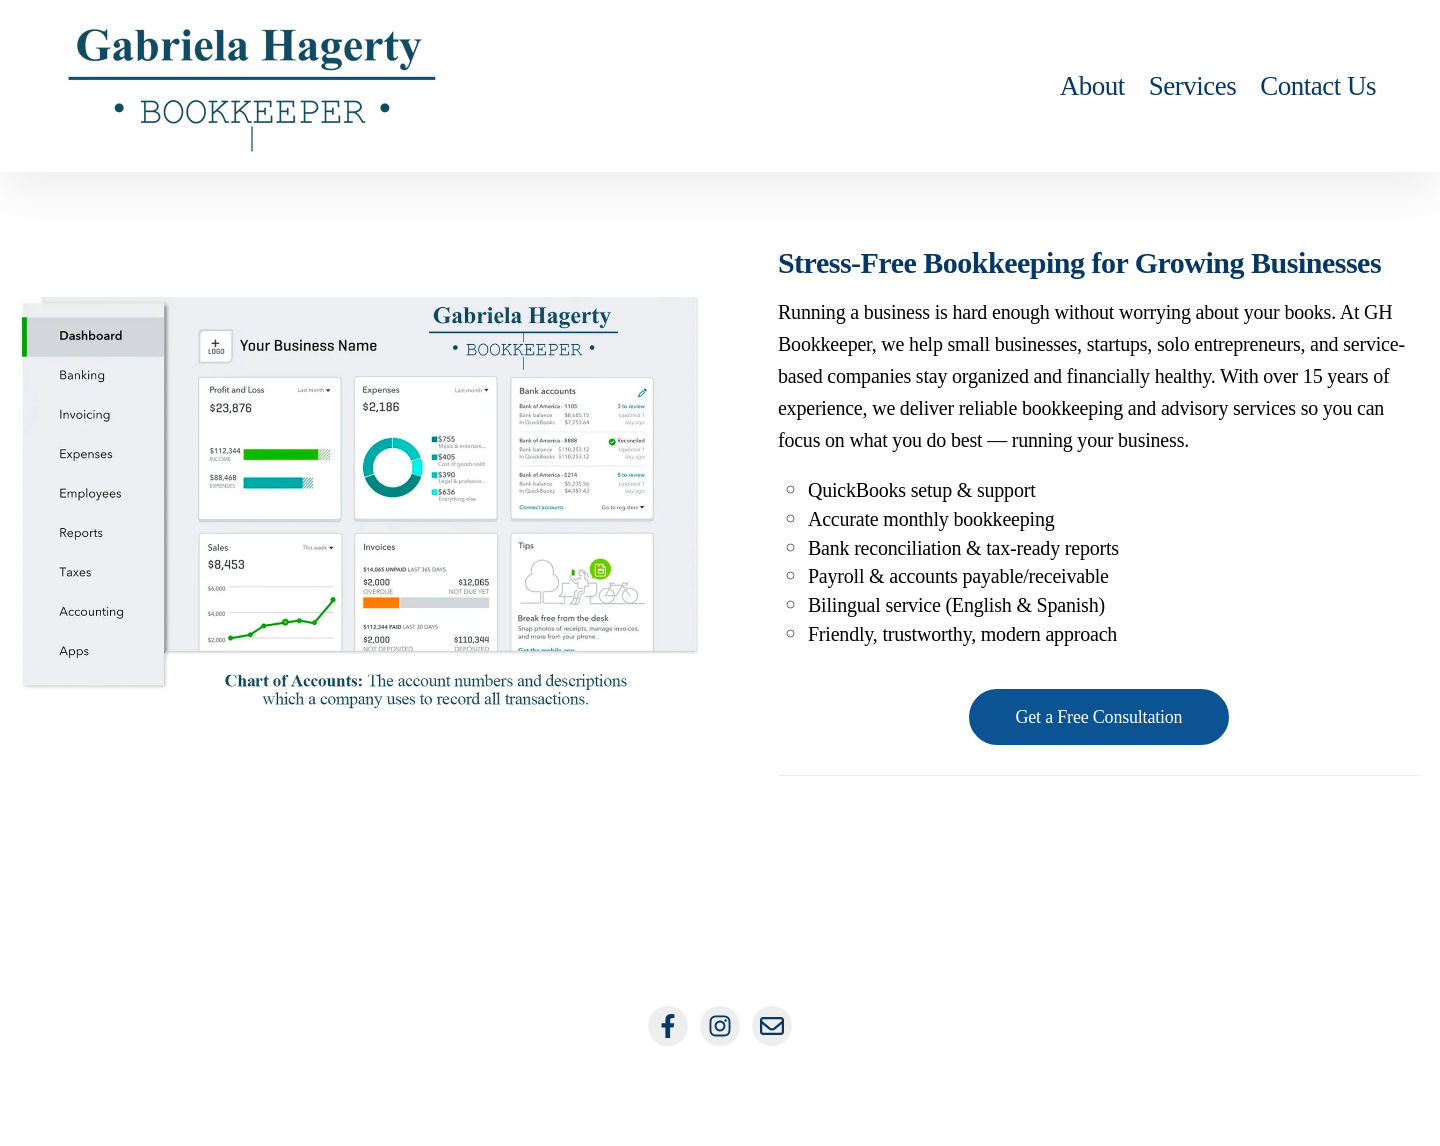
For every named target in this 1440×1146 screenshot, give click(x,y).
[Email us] (772, 1026)
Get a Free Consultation (1099, 717)
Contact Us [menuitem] (1318, 86)
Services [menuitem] (1192, 86)
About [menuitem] (1092, 86)
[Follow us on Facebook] (668, 1026)
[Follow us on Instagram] (720, 1026)
